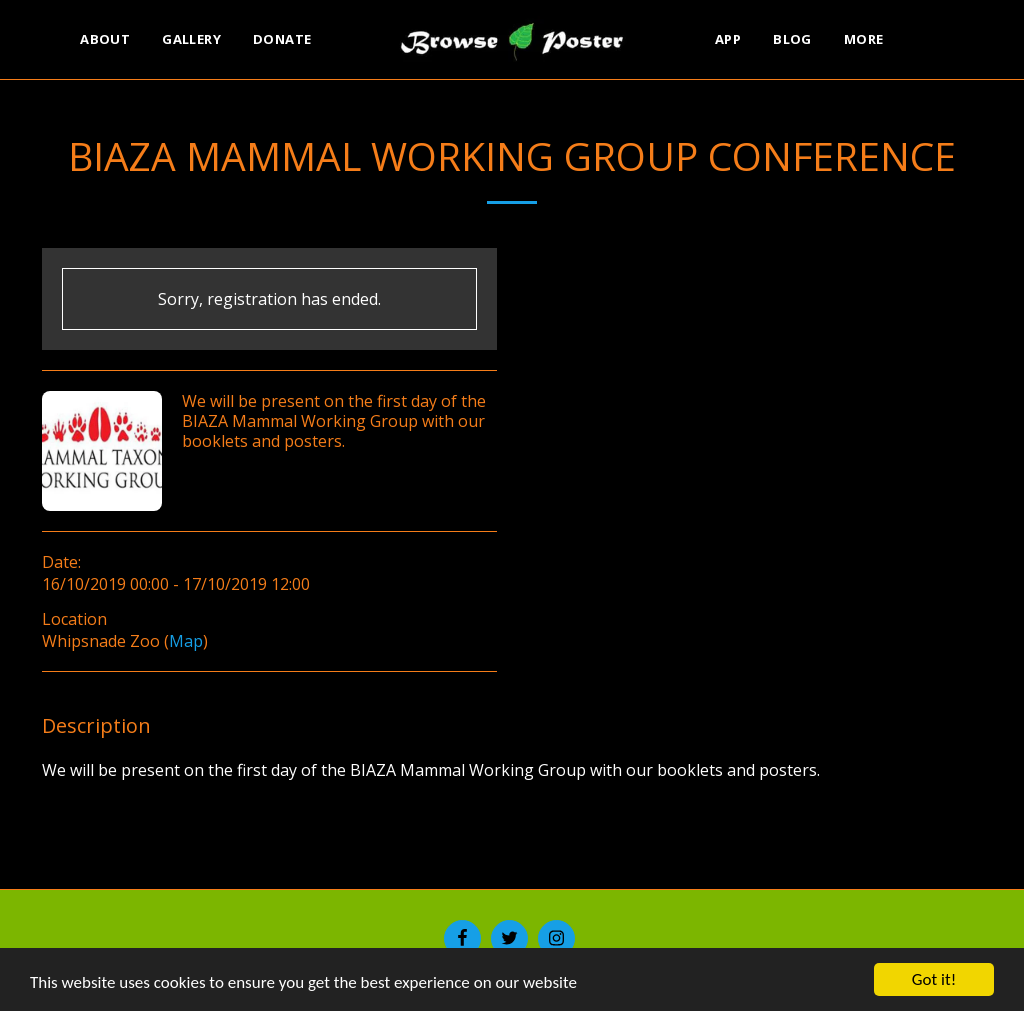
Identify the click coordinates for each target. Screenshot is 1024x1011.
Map (186, 641)
